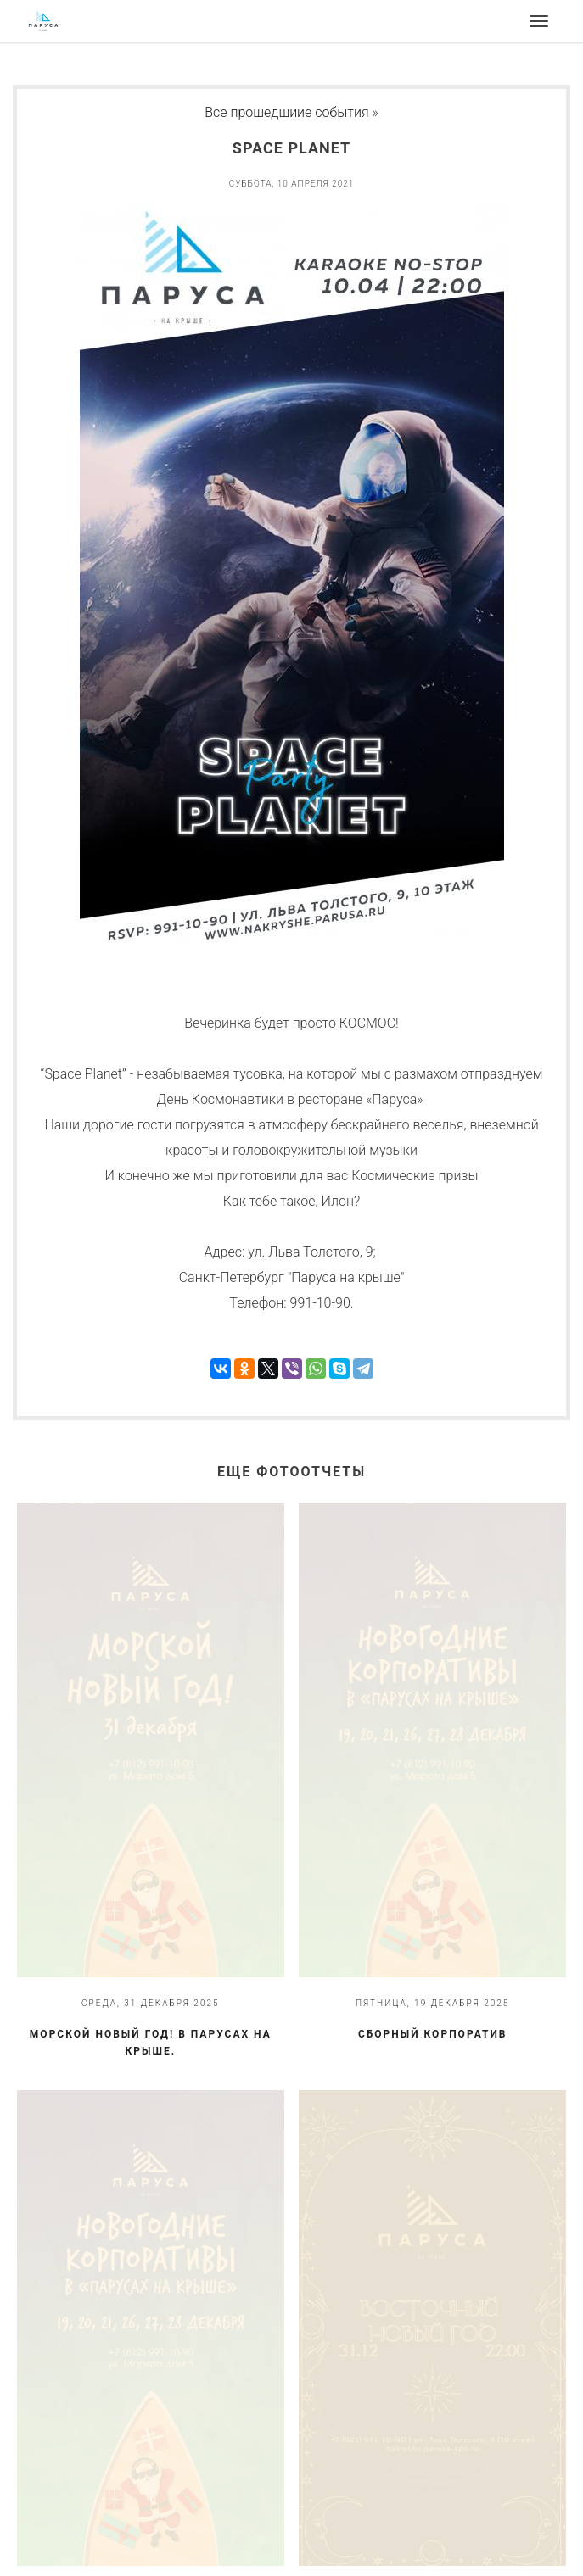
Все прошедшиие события (286, 112)
